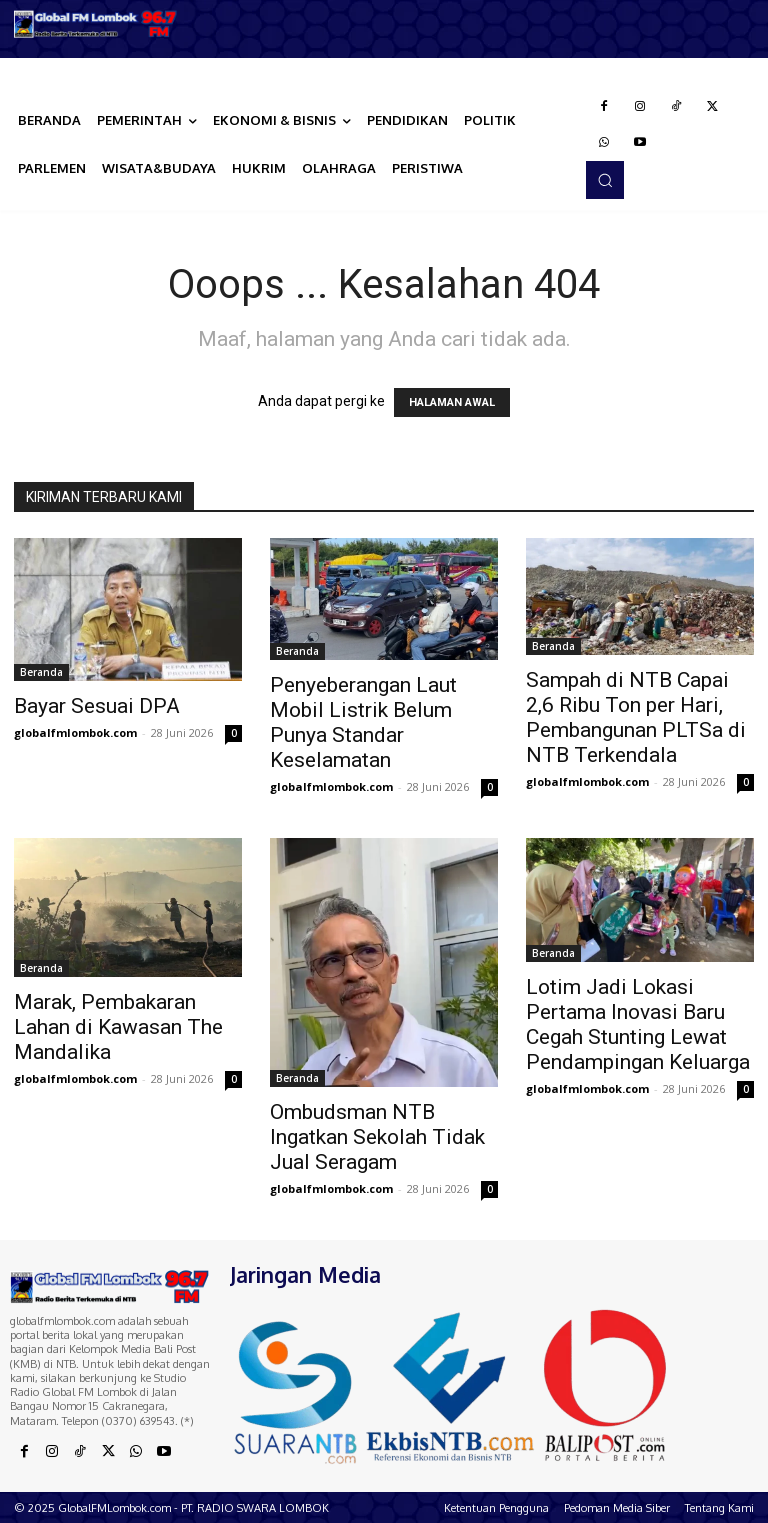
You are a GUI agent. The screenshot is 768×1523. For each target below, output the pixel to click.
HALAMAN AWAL (452, 402)
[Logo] (96, 24)
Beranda (41, 672)
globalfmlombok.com (75, 732)
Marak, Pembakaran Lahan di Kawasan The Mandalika (118, 1027)
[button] (605, 180)
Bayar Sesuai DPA (97, 706)
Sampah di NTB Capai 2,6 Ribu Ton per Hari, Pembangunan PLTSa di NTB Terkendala (636, 717)
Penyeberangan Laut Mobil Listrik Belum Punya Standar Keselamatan (363, 722)
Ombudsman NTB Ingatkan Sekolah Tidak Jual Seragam (377, 1137)
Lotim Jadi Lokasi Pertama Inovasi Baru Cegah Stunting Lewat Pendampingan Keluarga (638, 1024)
